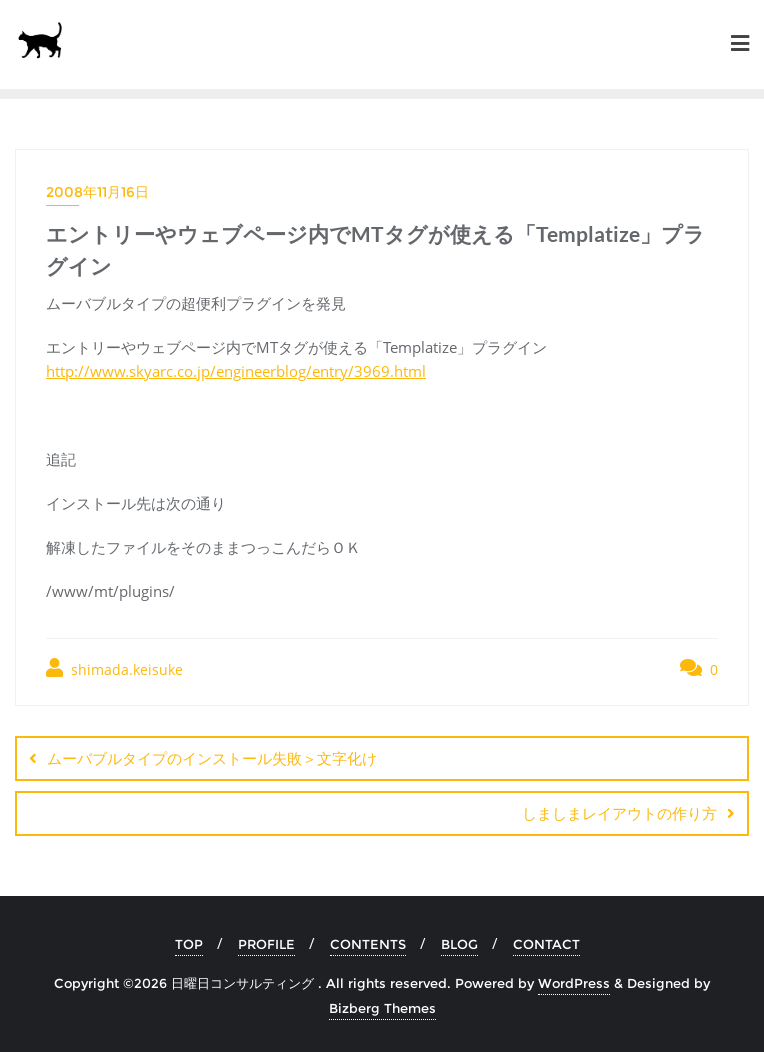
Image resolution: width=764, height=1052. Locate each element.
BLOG (459, 944)
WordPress (574, 983)
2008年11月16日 (97, 192)
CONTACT (546, 944)
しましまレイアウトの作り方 (619, 813)
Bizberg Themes (382, 1008)
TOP (189, 944)
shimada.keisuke (114, 668)
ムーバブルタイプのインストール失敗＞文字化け (212, 758)
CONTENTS (368, 944)
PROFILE (266, 944)
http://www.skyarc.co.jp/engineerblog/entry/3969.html (236, 371)
